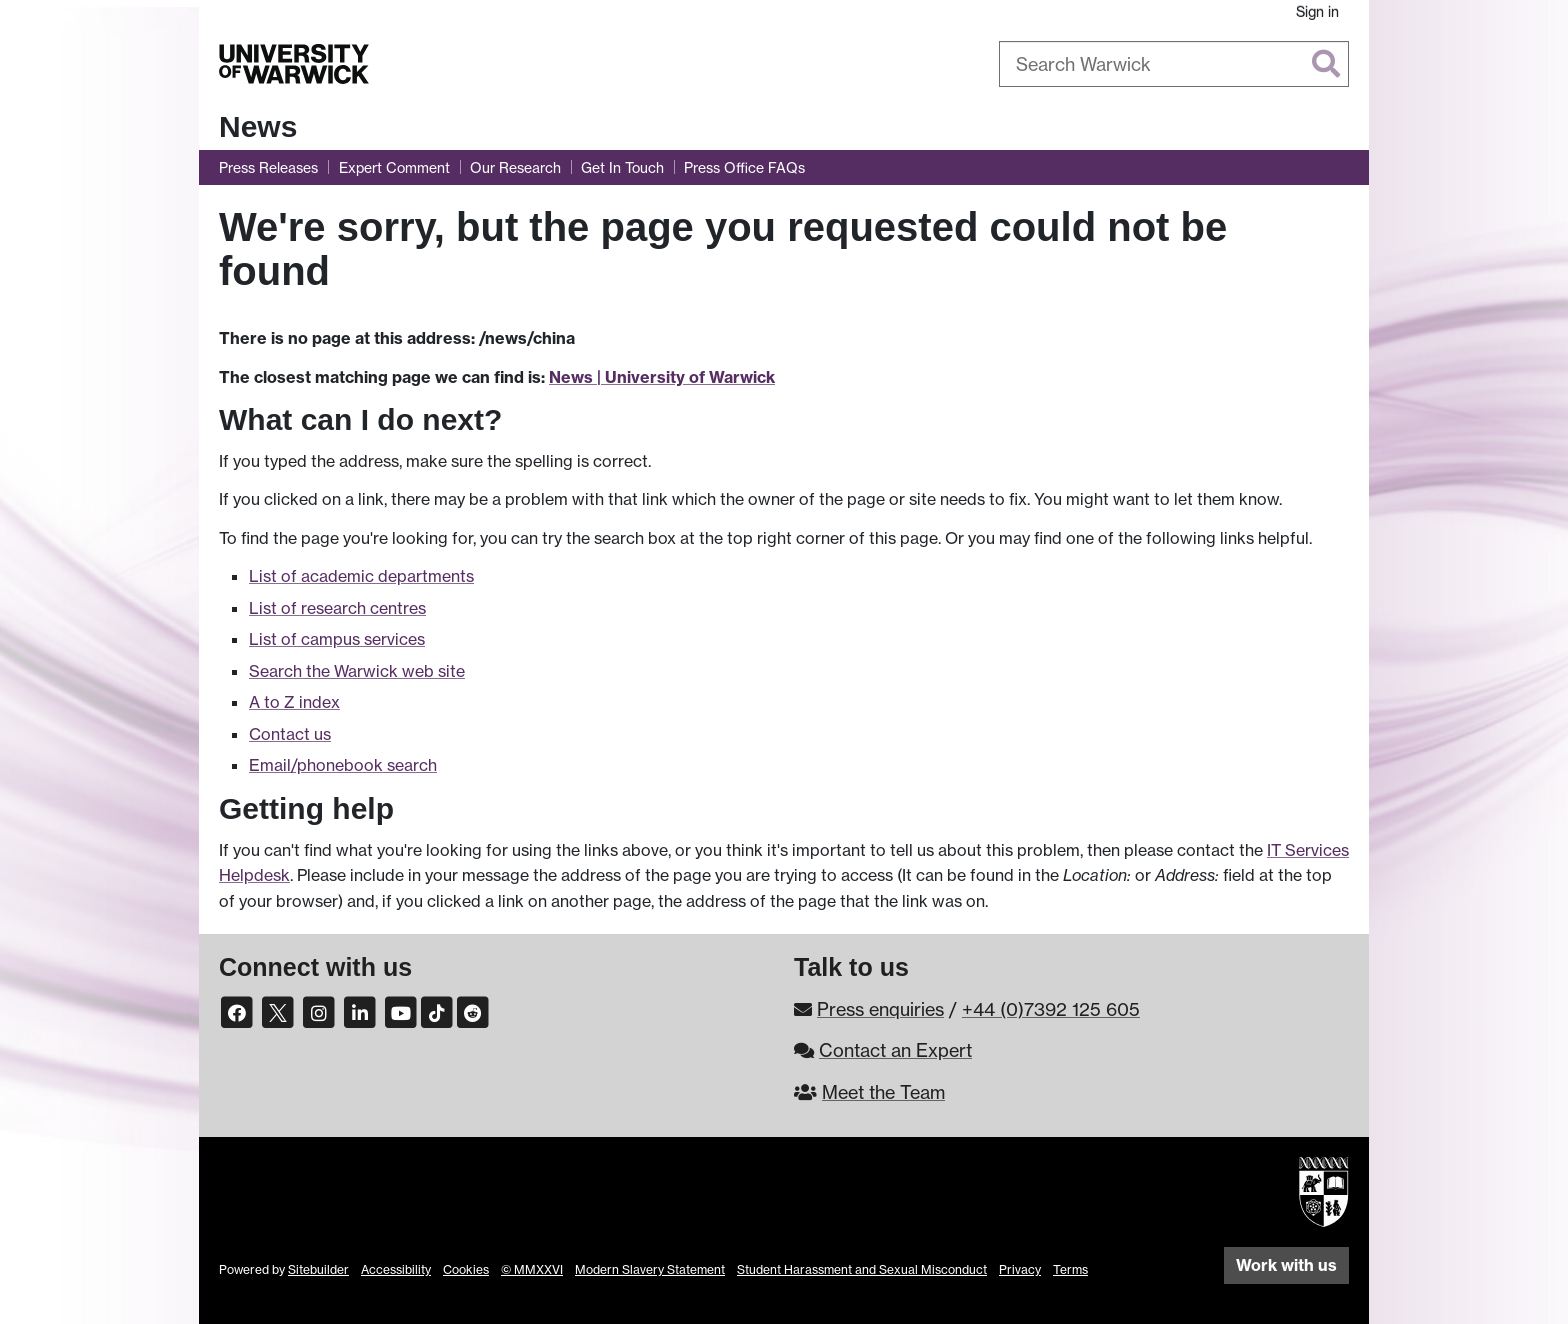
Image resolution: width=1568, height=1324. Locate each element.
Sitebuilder (318, 1269)
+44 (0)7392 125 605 (1051, 1009)
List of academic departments (361, 576)
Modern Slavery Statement (650, 1269)
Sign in (1317, 11)
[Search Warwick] (1174, 64)
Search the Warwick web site (357, 671)
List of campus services (337, 639)
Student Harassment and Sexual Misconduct (862, 1269)
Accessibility (396, 1269)
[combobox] (1174, 64)
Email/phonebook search (343, 765)
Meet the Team (883, 1092)
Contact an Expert (895, 1050)
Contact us (290, 734)
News (258, 126)
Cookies (466, 1269)
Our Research (515, 167)
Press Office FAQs (744, 167)
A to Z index (294, 702)
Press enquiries (880, 1009)
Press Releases (268, 167)
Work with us (1286, 1265)
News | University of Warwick (662, 377)
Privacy (1020, 1269)
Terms (1070, 1269)
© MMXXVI (532, 1269)
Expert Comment (394, 167)
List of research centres (337, 608)
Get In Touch (622, 167)
